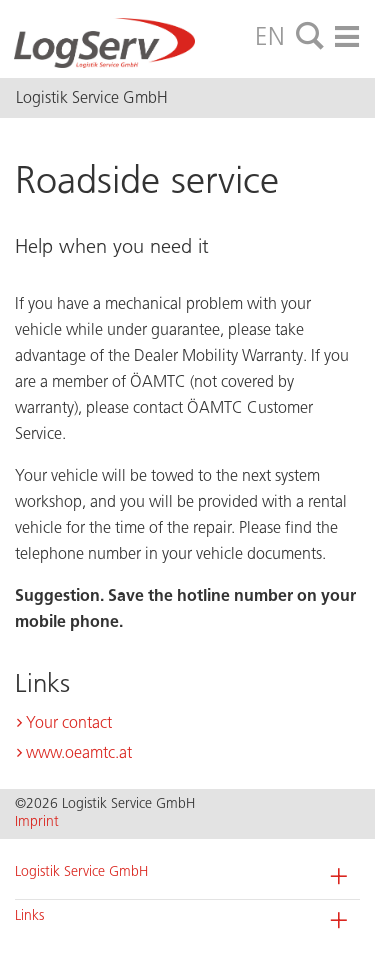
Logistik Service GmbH (81, 871)
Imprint (37, 821)
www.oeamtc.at (79, 752)
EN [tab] (270, 36)
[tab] (310, 37)
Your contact (69, 722)
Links (29, 915)
